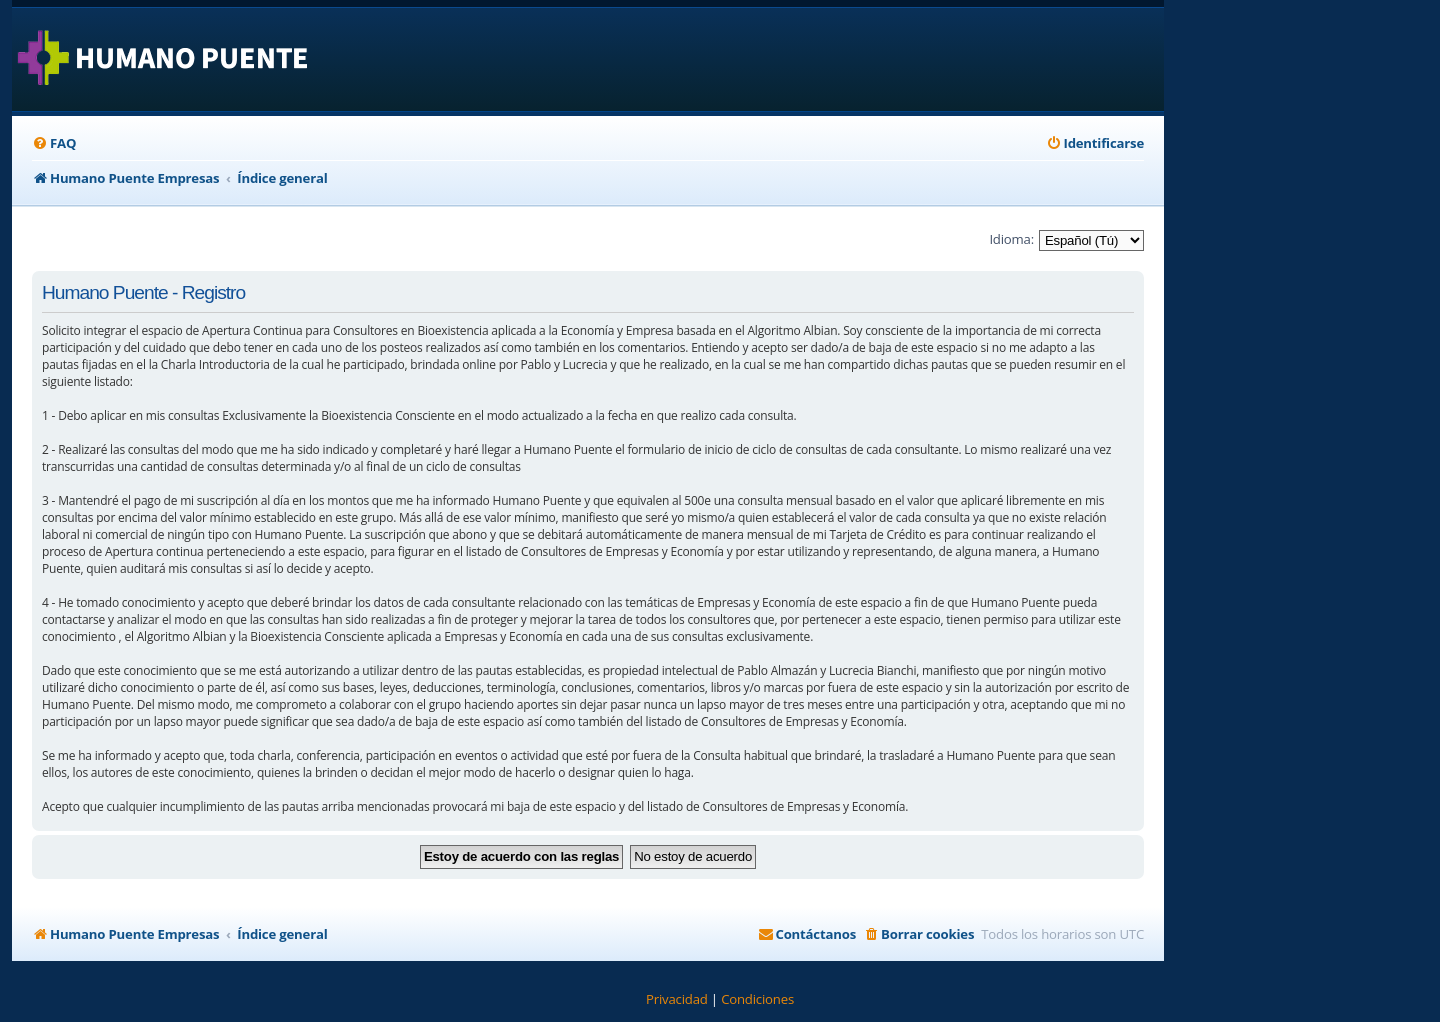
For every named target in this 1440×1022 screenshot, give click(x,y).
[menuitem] (54, 143)
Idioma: (1011, 239)
